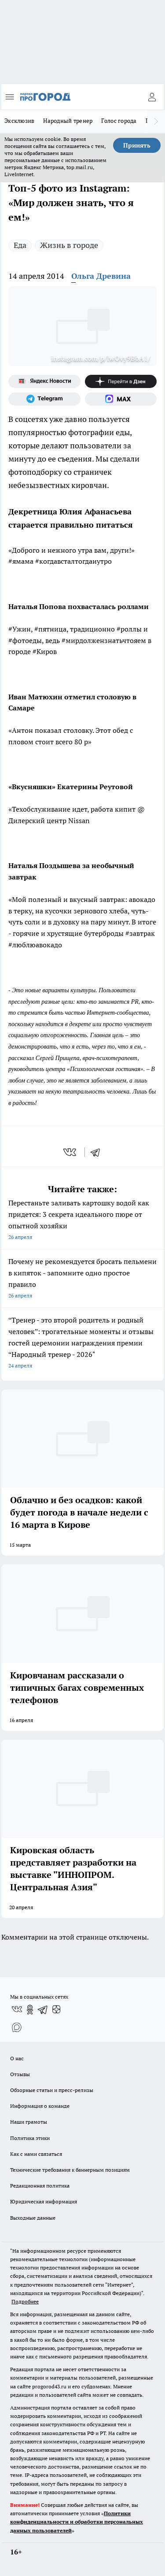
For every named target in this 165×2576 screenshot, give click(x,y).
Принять (136, 145)
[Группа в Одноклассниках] (30, 2009)
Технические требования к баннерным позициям (70, 2169)
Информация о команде (40, 2106)
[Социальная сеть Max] (121, 399)
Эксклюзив (19, 121)
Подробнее (25, 2301)
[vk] (70, 1152)
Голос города (118, 121)
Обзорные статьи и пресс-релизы (51, 2090)
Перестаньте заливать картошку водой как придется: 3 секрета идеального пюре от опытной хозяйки (82, 1220)
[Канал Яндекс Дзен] (121, 381)
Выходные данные (32, 2217)
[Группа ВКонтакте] (16, 2009)
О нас (17, 2058)
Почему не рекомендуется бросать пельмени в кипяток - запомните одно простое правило (82, 1279)
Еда (20, 245)
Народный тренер (67, 121)
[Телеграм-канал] (44, 399)
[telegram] (98, 1152)
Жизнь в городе (69, 245)
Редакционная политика (40, 2185)
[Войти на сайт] (152, 97)
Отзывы (20, 2074)
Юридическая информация (43, 2201)
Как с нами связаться (36, 2154)
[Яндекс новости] (44, 381)
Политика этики (30, 2138)
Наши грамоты (28, 2121)
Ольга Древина (101, 276)
